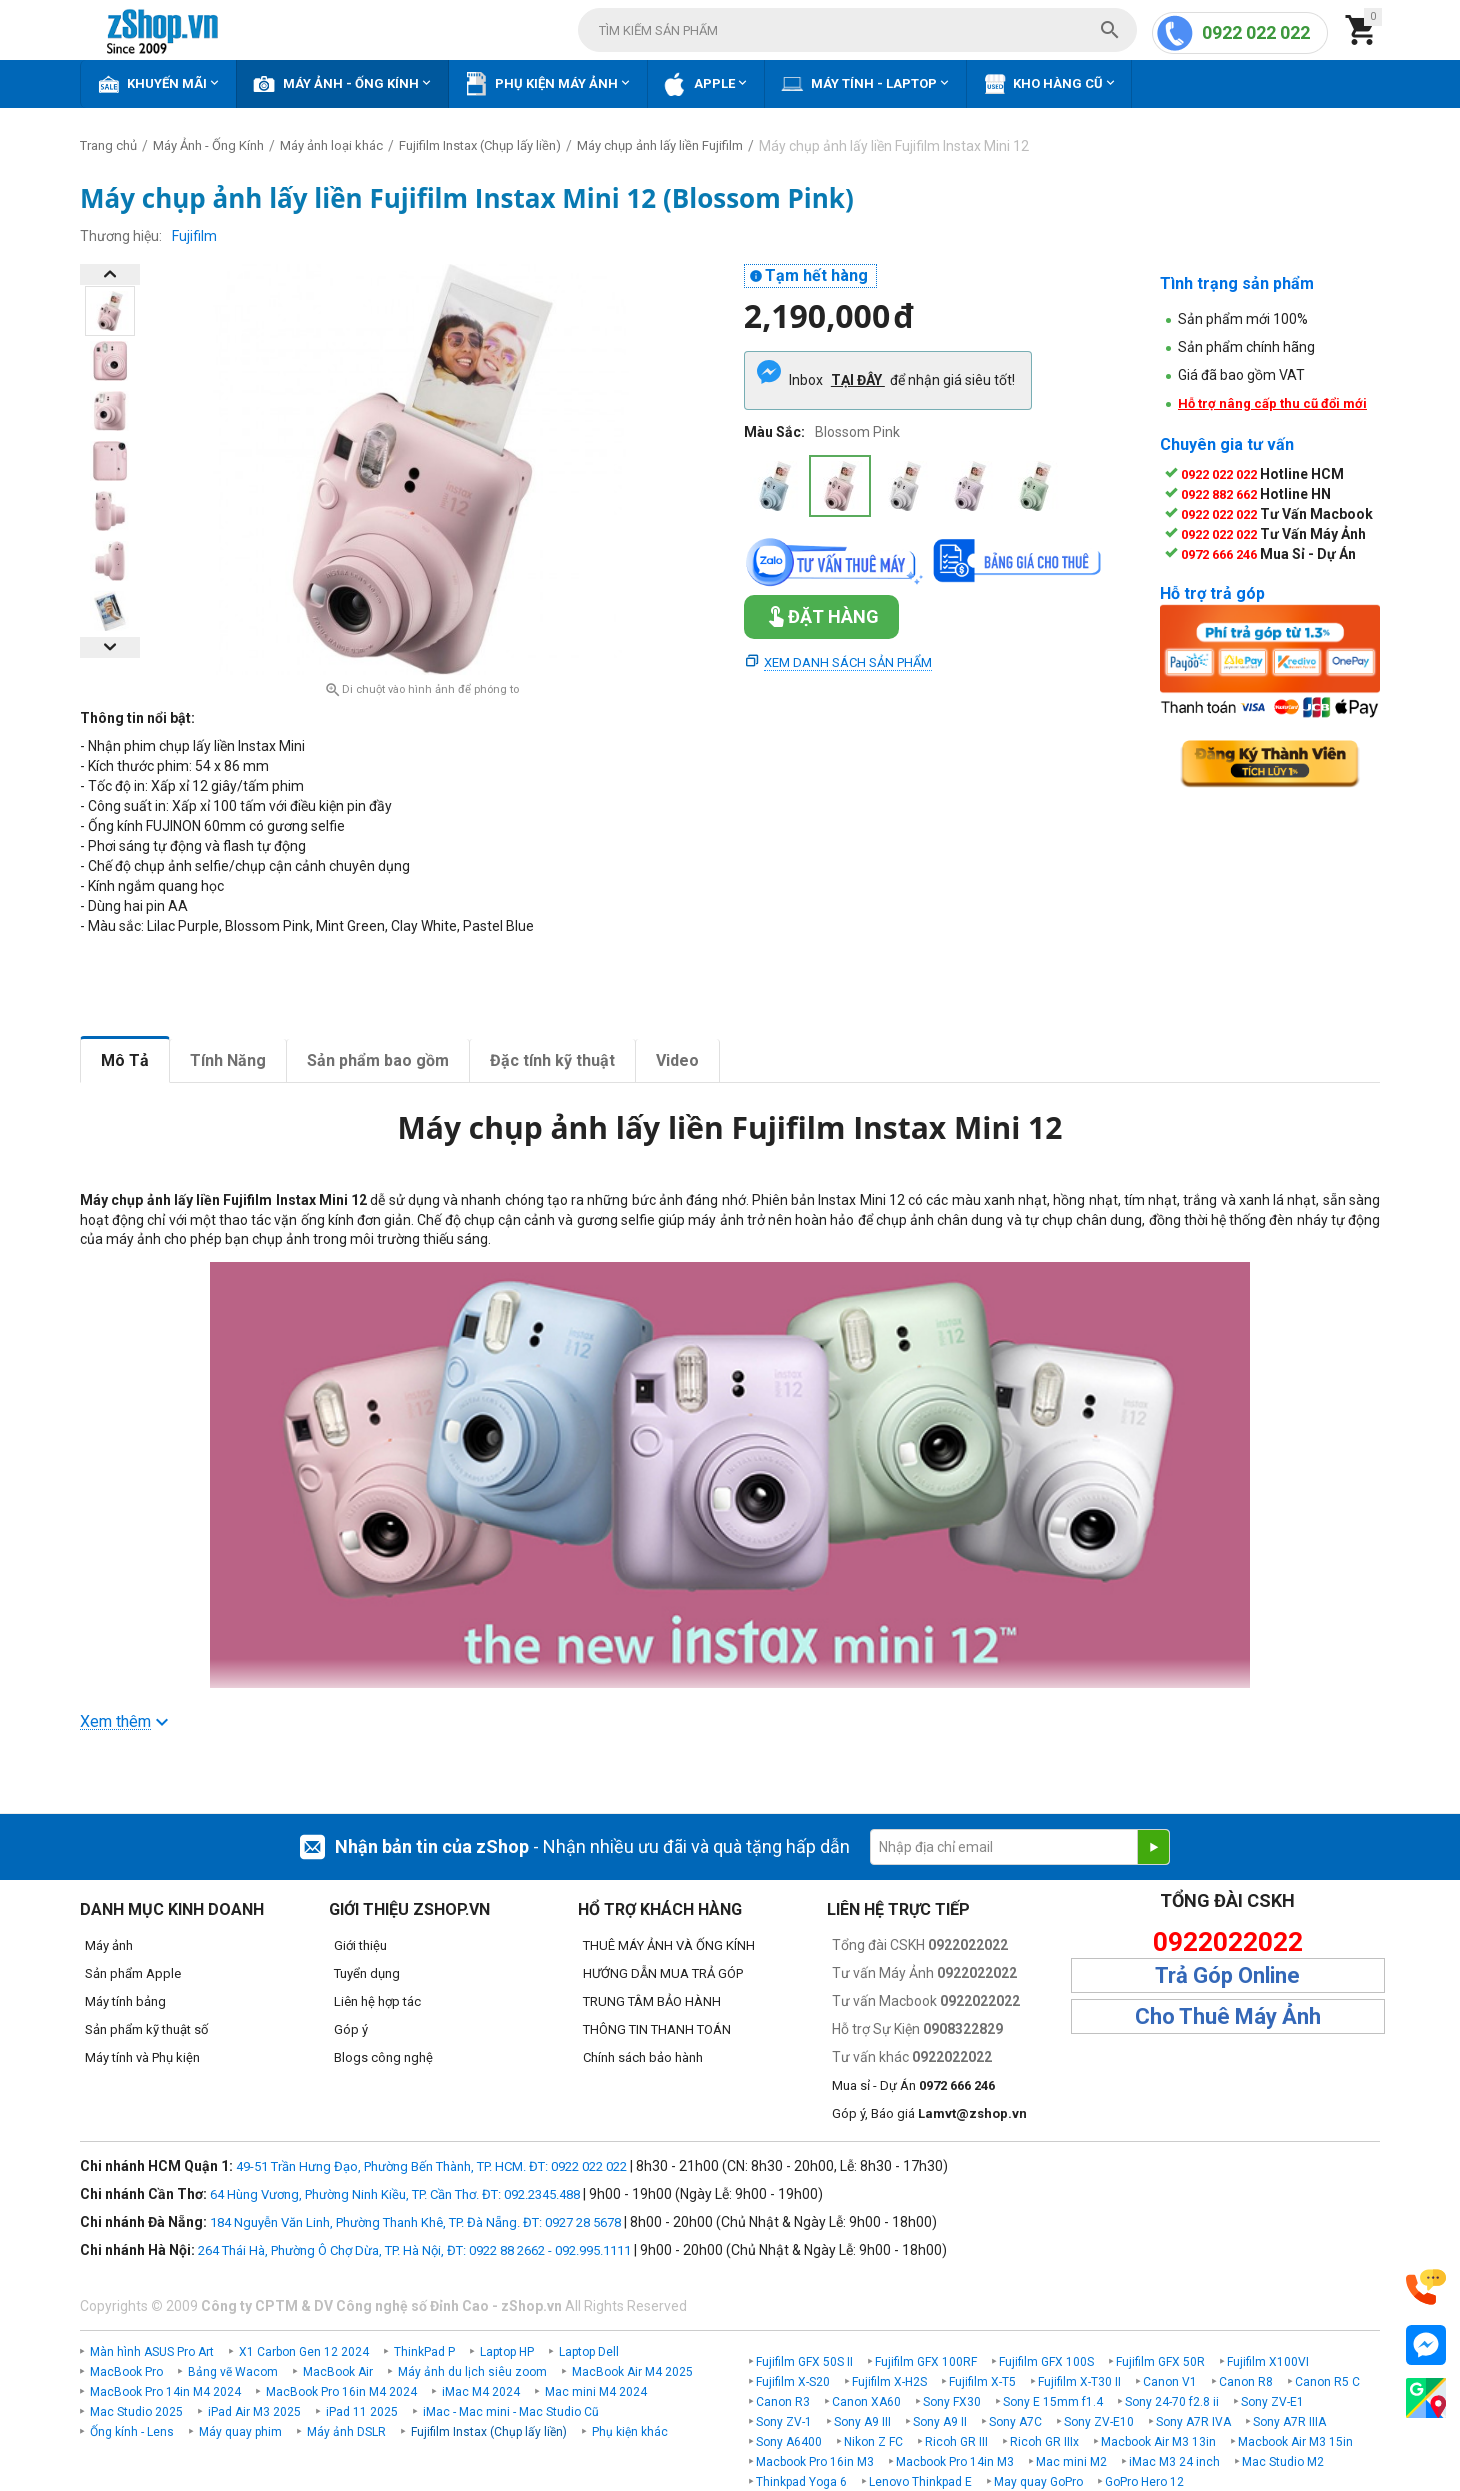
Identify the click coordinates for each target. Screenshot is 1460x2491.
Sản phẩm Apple (133, 1973)
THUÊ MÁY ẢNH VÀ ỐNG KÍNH (669, 1945)
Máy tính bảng (125, 2001)
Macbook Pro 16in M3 (815, 2462)
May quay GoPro (1038, 2482)
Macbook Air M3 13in (1158, 2442)
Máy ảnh (109, 1945)
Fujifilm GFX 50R (1160, 2362)
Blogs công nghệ (383, 2057)
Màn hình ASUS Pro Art (152, 2352)
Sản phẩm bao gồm (378, 1060)
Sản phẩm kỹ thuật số (146, 2029)
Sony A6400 (789, 2442)
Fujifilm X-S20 (793, 2382)
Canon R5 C (1327, 2382)
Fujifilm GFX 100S (1046, 2362)
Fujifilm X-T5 (982, 2382)
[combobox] (857, 30)
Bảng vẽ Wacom (233, 2372)
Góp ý (351, 2029)
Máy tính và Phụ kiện (142, 2057)
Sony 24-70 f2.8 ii (1172, 2402)
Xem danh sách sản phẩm (848, 662)
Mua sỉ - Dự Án (913, 2085)
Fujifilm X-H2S (889, 2382)
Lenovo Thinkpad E (920, 2482)
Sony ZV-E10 (1099, 2422)
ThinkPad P (424, 2352)
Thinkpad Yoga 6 (801, 2482)
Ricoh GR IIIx (1044, 2442)
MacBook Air (338, 2372)
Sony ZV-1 (784, 2422)
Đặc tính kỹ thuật (552, 1060)
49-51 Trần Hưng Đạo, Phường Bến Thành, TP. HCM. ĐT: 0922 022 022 (431, 2166)
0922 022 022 (1256, 32)
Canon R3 (783, 2402)
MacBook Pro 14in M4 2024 (165, 2392)
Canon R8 (1246, 2382)
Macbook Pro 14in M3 (955, 2462)
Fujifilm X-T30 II (1079, 2382)
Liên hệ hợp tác (377, 2001)
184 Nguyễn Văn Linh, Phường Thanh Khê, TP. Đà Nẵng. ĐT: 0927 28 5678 (415, 2222)
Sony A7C (1015, 2422)
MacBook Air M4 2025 (632, 2372)
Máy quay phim (240, 2432)
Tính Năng (228, 1060)
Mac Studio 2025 (136, 2412)
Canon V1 (1170, 2382)
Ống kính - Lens (132, 2432)
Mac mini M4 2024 (596, 2392)
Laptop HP (507, 2352)
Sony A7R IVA (1193, 2422)
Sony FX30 (952, 2402)
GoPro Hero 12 (1144, 2482)
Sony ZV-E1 (1272, 2402)
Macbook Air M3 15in (1295, 2442)
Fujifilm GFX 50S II (804, 2362)
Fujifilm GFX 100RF (926, 2362)
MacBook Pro (126, 2372)
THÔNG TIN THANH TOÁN (657, 2029)
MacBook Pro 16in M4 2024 (341, 2392)
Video (677, 1060)
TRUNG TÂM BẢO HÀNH (652, 2001)
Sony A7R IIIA (1289, 2422)
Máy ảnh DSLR (346, 2432)
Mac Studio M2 (1283, 2462)
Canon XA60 (866, 2402)
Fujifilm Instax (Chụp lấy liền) (489, 2432)
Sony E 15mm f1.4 (1053, 2402)
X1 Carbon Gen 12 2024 (304, 2352)
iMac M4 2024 (481, 2392)
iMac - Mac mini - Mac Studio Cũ (511, 2412)
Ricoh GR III (956, 2442)
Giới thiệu (360, 1945)
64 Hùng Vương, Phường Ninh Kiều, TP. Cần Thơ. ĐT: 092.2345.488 (395, 2194)
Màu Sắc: (774, 432)
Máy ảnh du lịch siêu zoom (472, 2372)
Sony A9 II (940, 2422)
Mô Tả (125, 1060)
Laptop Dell (589, 2352)
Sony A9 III (862, 2422)
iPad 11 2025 (362, 2412)
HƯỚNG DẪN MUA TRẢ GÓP (663, 1973)
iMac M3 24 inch (1174, 2462)
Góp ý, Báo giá (929, 2113)
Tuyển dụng (367, 1973)
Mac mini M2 (1071, 2462)
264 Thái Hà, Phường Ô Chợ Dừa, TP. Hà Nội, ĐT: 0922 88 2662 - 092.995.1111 (414, 2250)
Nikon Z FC (873, 2442)
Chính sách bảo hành (643, 2057)
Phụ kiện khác (630, 2432)
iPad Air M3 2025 (254, 2412)
